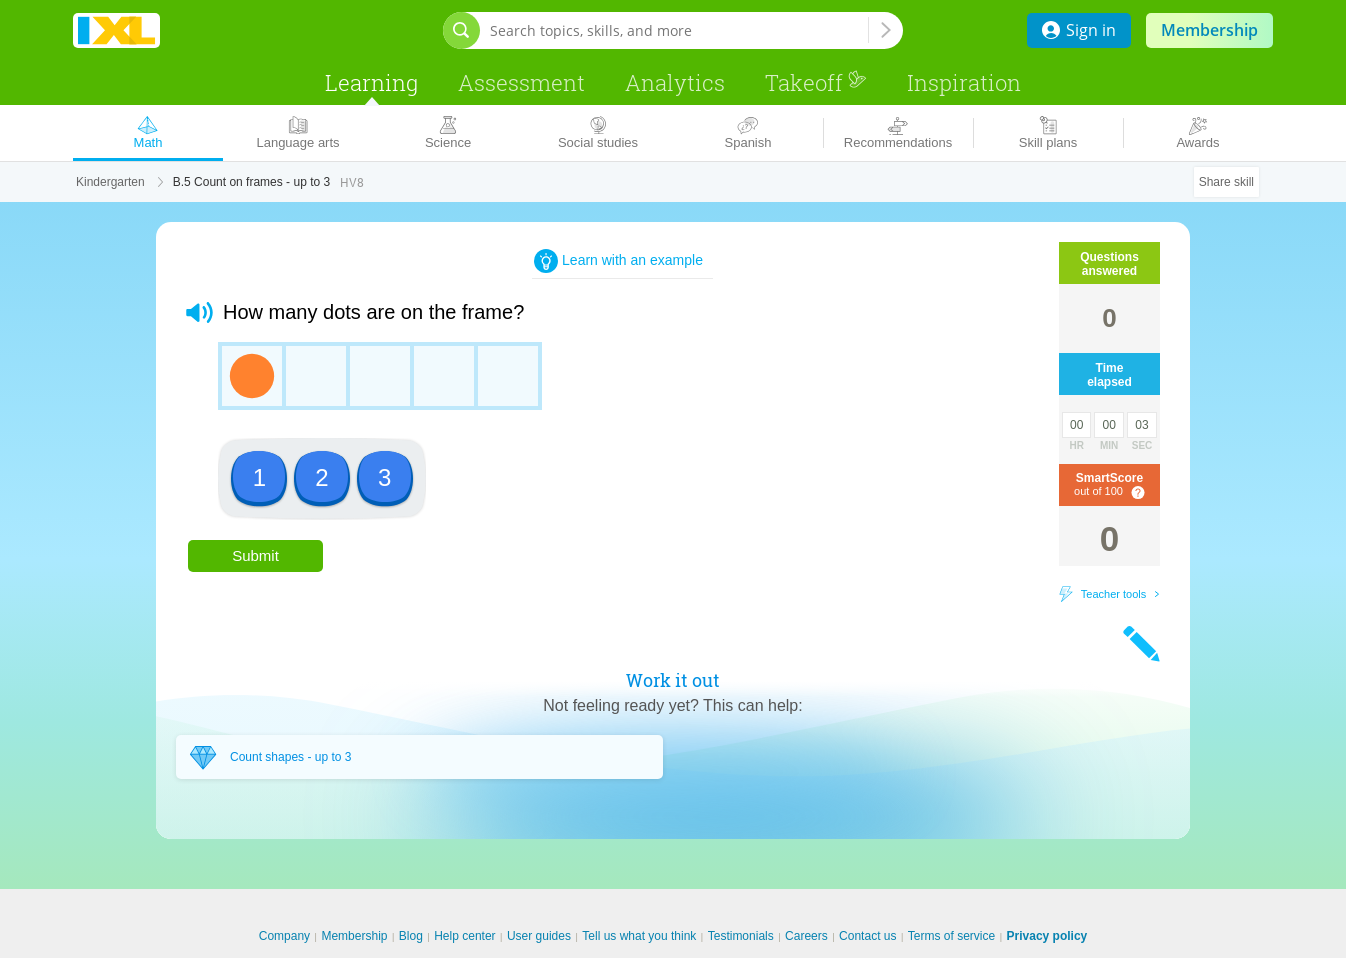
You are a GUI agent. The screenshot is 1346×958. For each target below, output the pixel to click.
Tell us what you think (639, 936)
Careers (806, 936)
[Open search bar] (461, 30)
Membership (1209, 30)
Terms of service (951, 936)
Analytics (675, 82)
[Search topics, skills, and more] (679, 30)
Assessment (521, 82)
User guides (539, 936)
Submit (255, 555)
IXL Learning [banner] (116, 30)
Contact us (867, 936)
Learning (371, 82)
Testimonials (741, 936)
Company (284, 936)
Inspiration (964, 82)
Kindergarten (110, 182)
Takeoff (816, 82)
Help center (464, 936)
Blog (411, 936)
